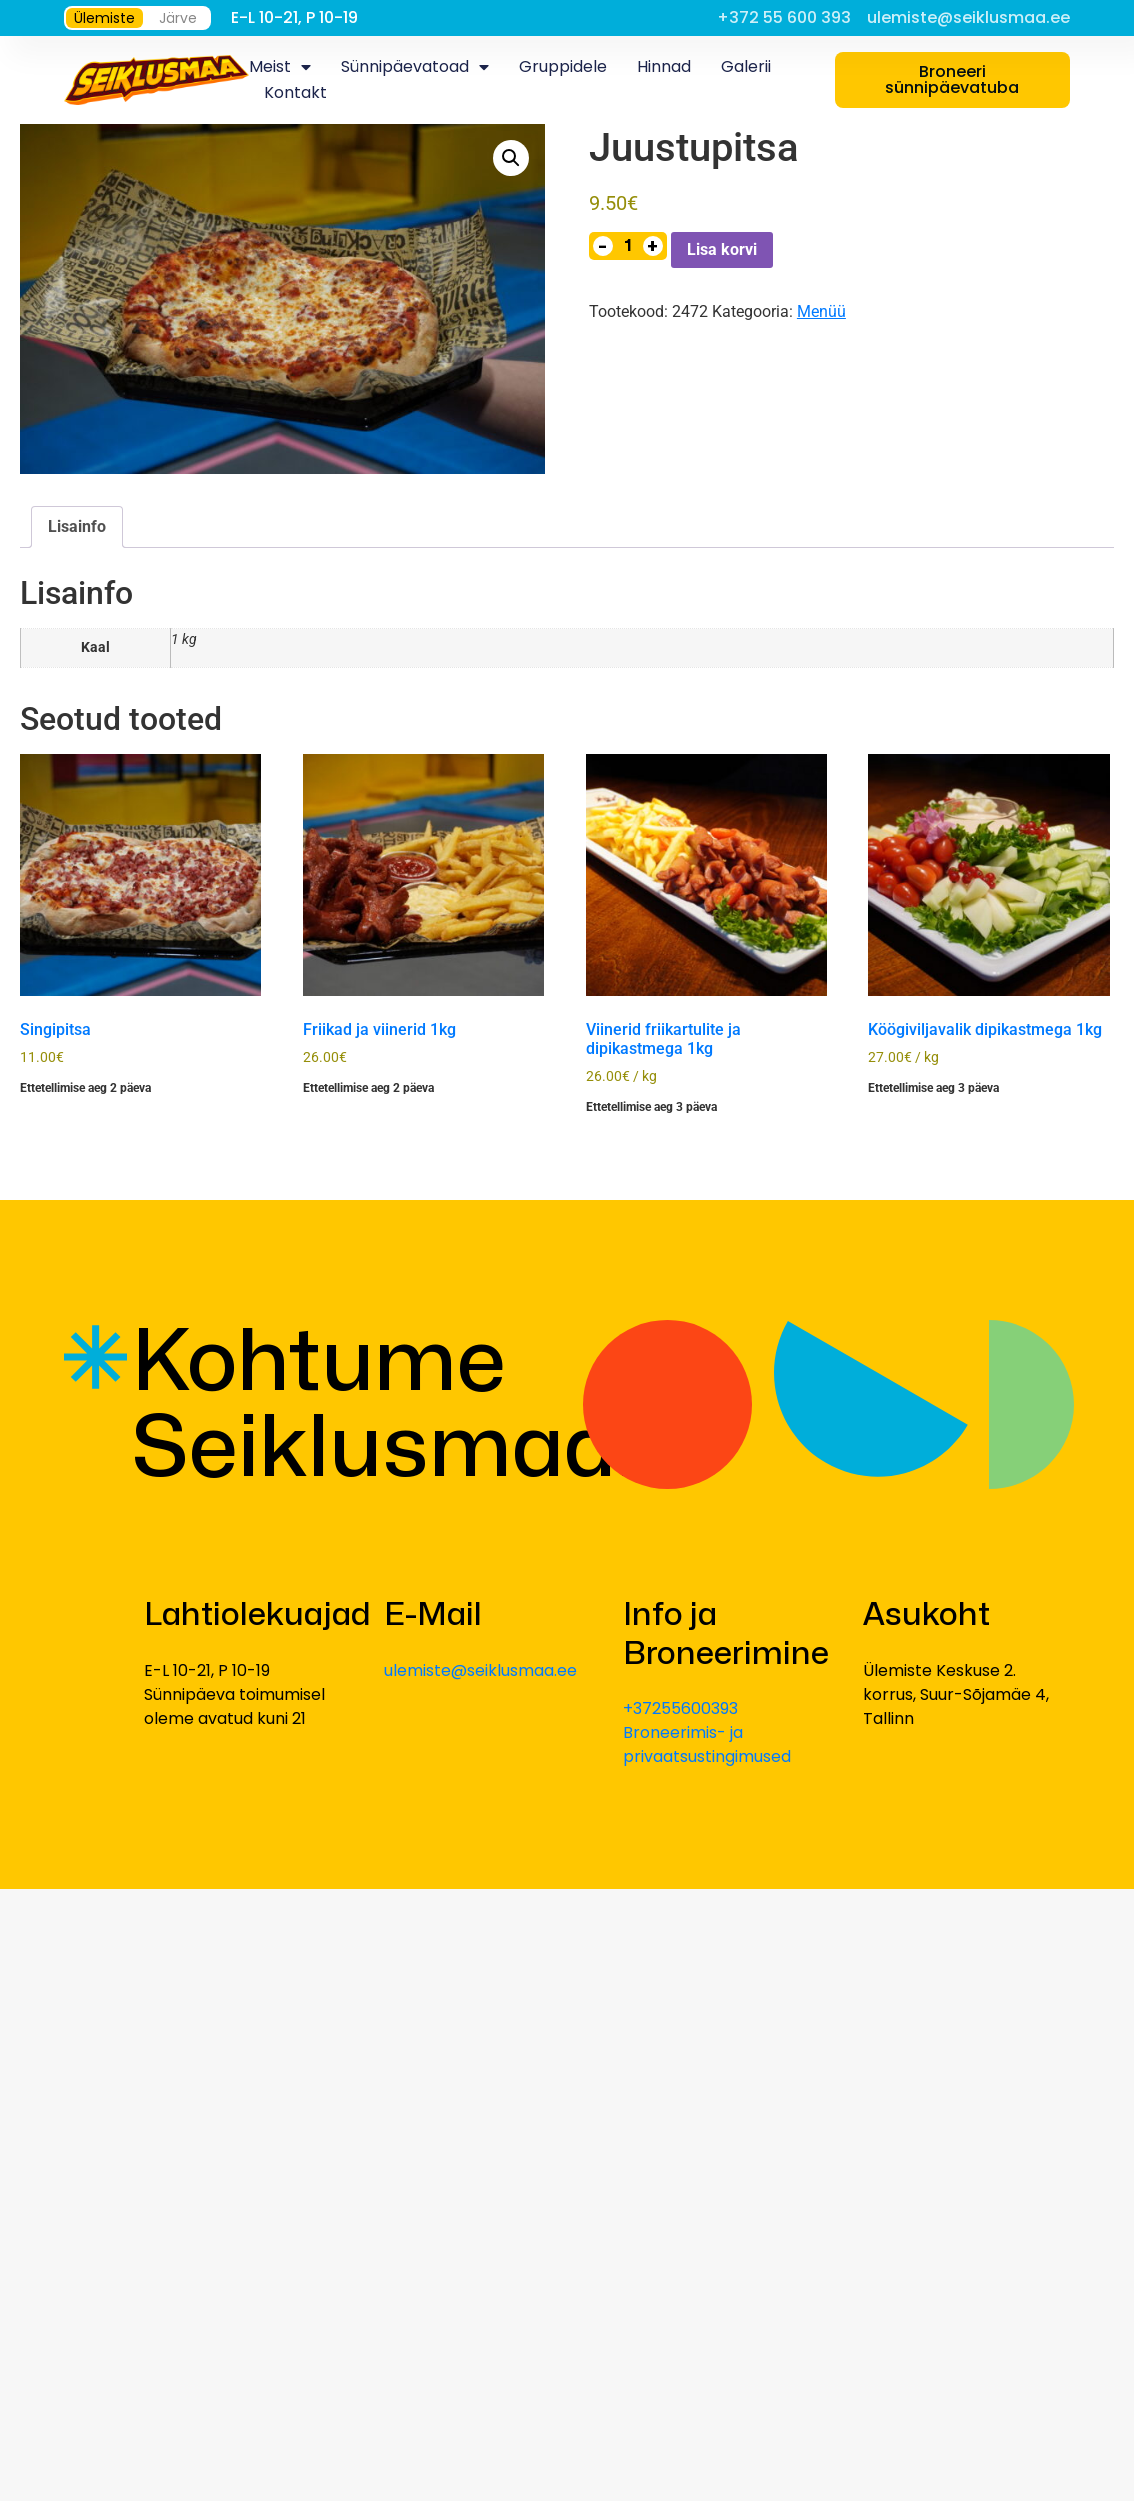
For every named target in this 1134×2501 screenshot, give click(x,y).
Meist (280, 67)
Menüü (821, 311)
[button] (511, 158)
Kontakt (295, 92)
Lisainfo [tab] (77, 526)
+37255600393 (680, 1708)
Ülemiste (104, 18)
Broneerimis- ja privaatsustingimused (707, 1744)
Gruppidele (563, 66)
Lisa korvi (722, 249)
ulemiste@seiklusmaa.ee (480, 1670)
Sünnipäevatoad (415, 67)
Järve (178, 18)
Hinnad (664, 66)
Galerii (746, 66)
